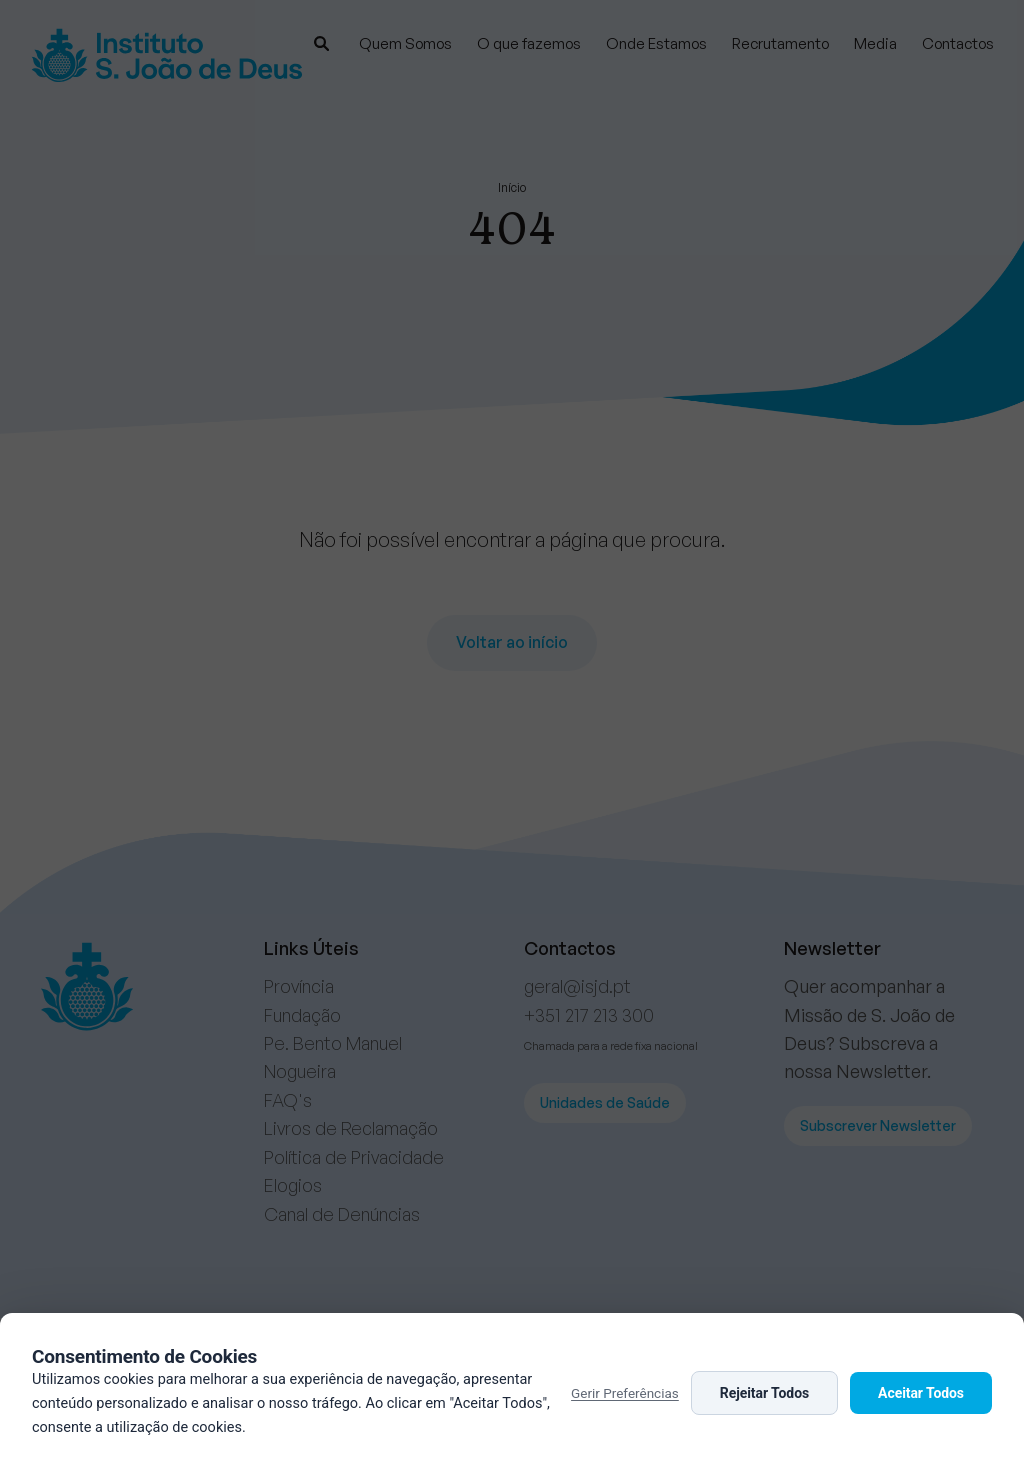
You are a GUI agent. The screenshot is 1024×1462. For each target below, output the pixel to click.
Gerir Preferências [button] (625, 1393)
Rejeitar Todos (764, 1393)
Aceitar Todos (921, 1393)
